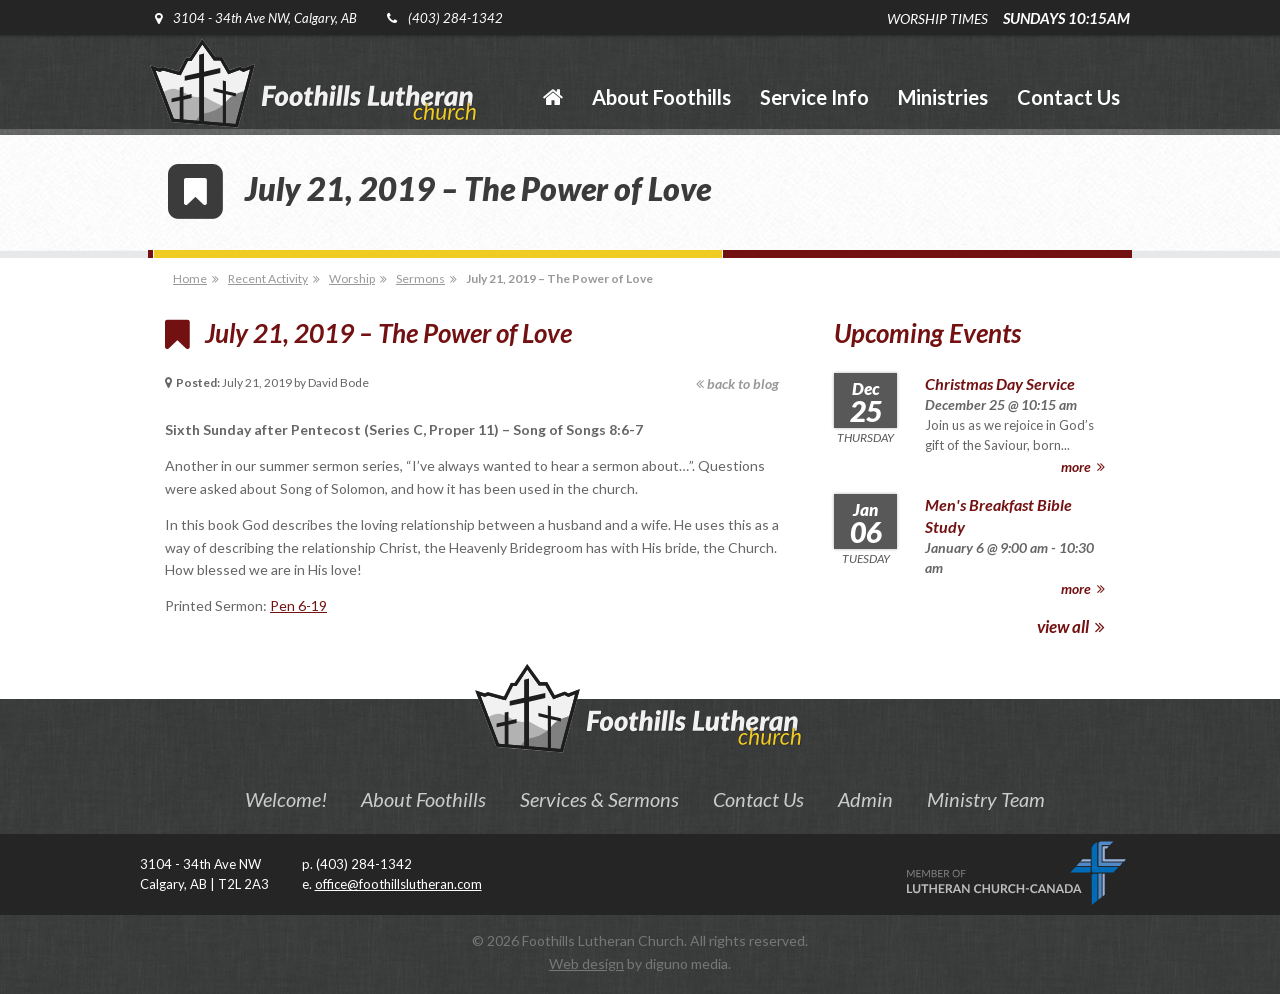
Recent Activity (268, 278)
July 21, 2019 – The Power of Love (559, 278)
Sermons (420, 278)
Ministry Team (986, 799)
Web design (586, 963)
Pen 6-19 (298, 605)
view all (1071, 626)
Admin (865, 799)
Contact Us (758, 799)
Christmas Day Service (1000, 383)
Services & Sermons (599, 799)
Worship (352, 278)
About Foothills (423, 799)
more (1083, 466)
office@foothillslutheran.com (398, 884)
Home (190, 278)
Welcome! (286, 799)
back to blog (737, 383)
